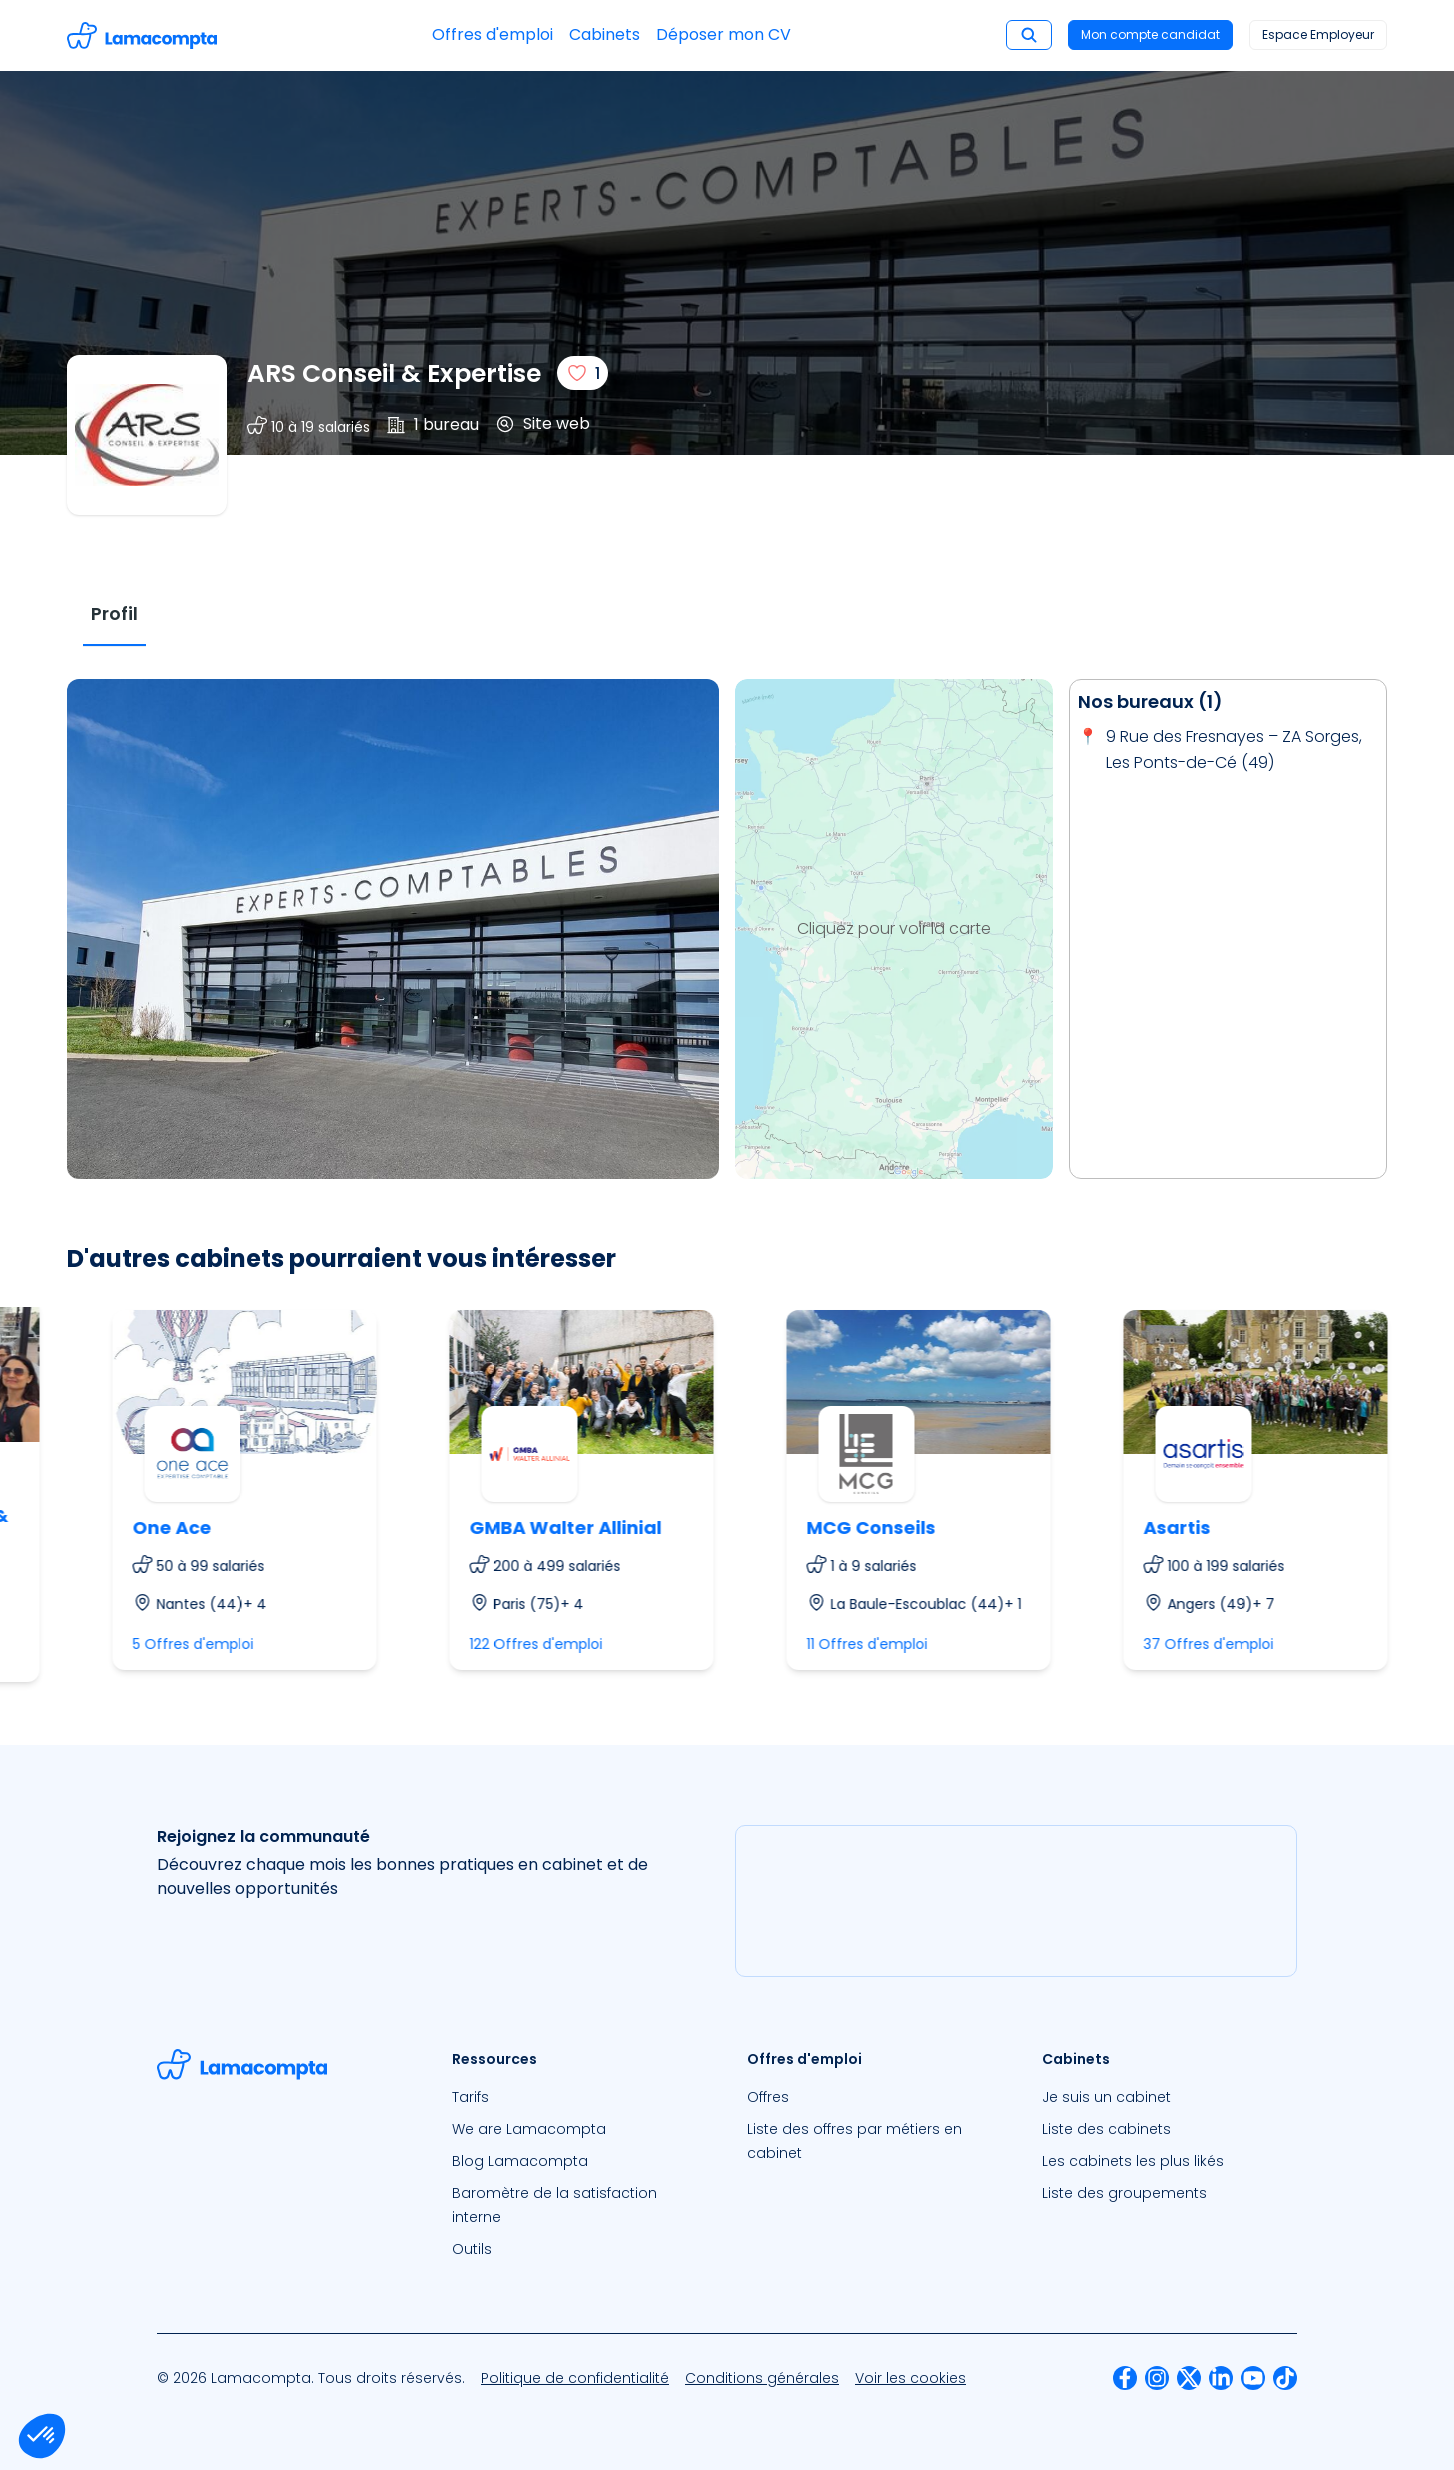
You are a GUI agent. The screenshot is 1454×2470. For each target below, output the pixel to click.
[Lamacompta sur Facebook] (1125, 2378)
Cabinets (604, 34)
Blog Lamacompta (520, 2161)
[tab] (114, 614)
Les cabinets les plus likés (1133, 2161)
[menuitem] (579, 2097)
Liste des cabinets (1106, 2129)
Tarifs (470, 2097)
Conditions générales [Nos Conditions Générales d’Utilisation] (762, 2378)
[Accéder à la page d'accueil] (142, 35)
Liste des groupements (1124, 2193)
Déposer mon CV (723, 34)
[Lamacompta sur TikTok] (1285, 2378)
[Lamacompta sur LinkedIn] (1221, 2378)
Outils (472, 2249)
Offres (768, 2097)
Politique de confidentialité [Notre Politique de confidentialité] (575, 2378)
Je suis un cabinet (1106, 2097)
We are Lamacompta (529, 2129)
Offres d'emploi (492, 34)
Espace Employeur (1318, 34)
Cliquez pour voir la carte (894, 928)
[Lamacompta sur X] (1189, 2378)
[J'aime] (582, 373)
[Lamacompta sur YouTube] (1253, 2378)
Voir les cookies (910, 2378)
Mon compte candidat (1150, 34)
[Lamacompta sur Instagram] (1157, 2378)
